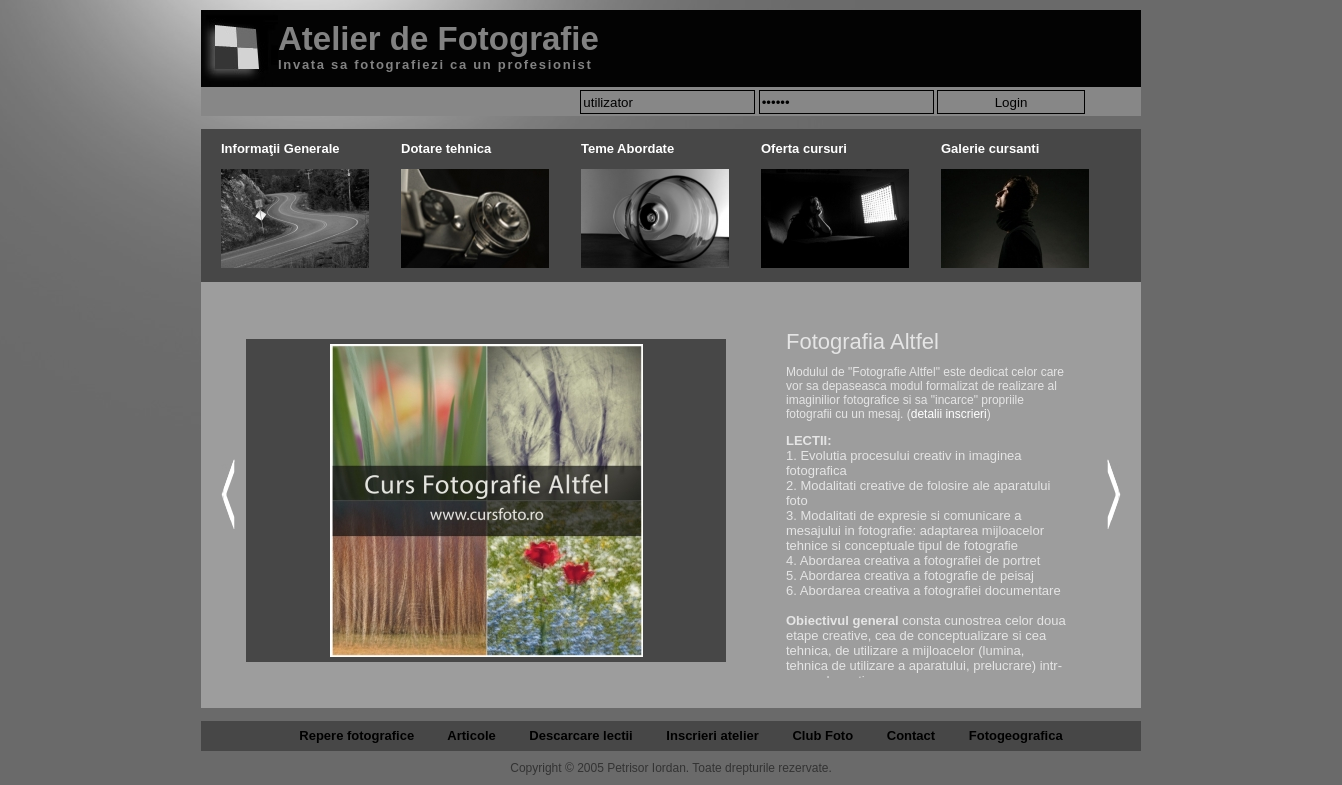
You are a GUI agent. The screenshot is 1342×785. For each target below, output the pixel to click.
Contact (911, 735)
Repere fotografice (356, 735)
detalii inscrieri (949, 414)
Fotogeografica (1016, 735)
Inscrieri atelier (712, 735)
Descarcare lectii (580, 735)
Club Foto (822, 735)
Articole (471, 735)
